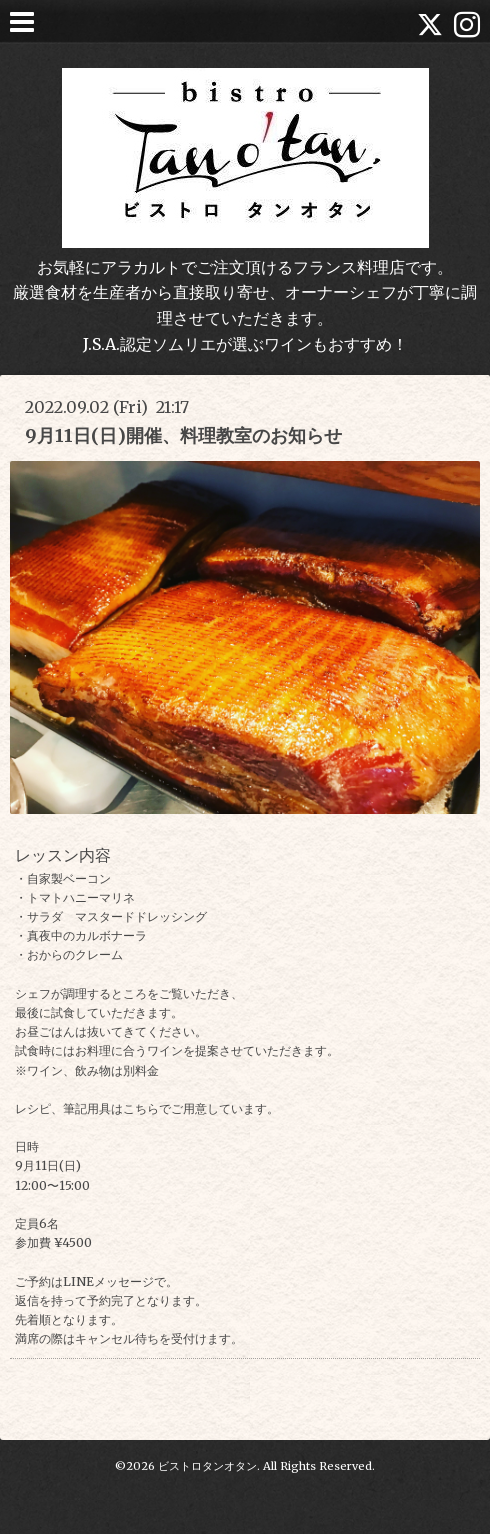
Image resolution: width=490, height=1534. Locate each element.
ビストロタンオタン (207, 1466)
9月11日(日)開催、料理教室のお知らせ (183, 435)
